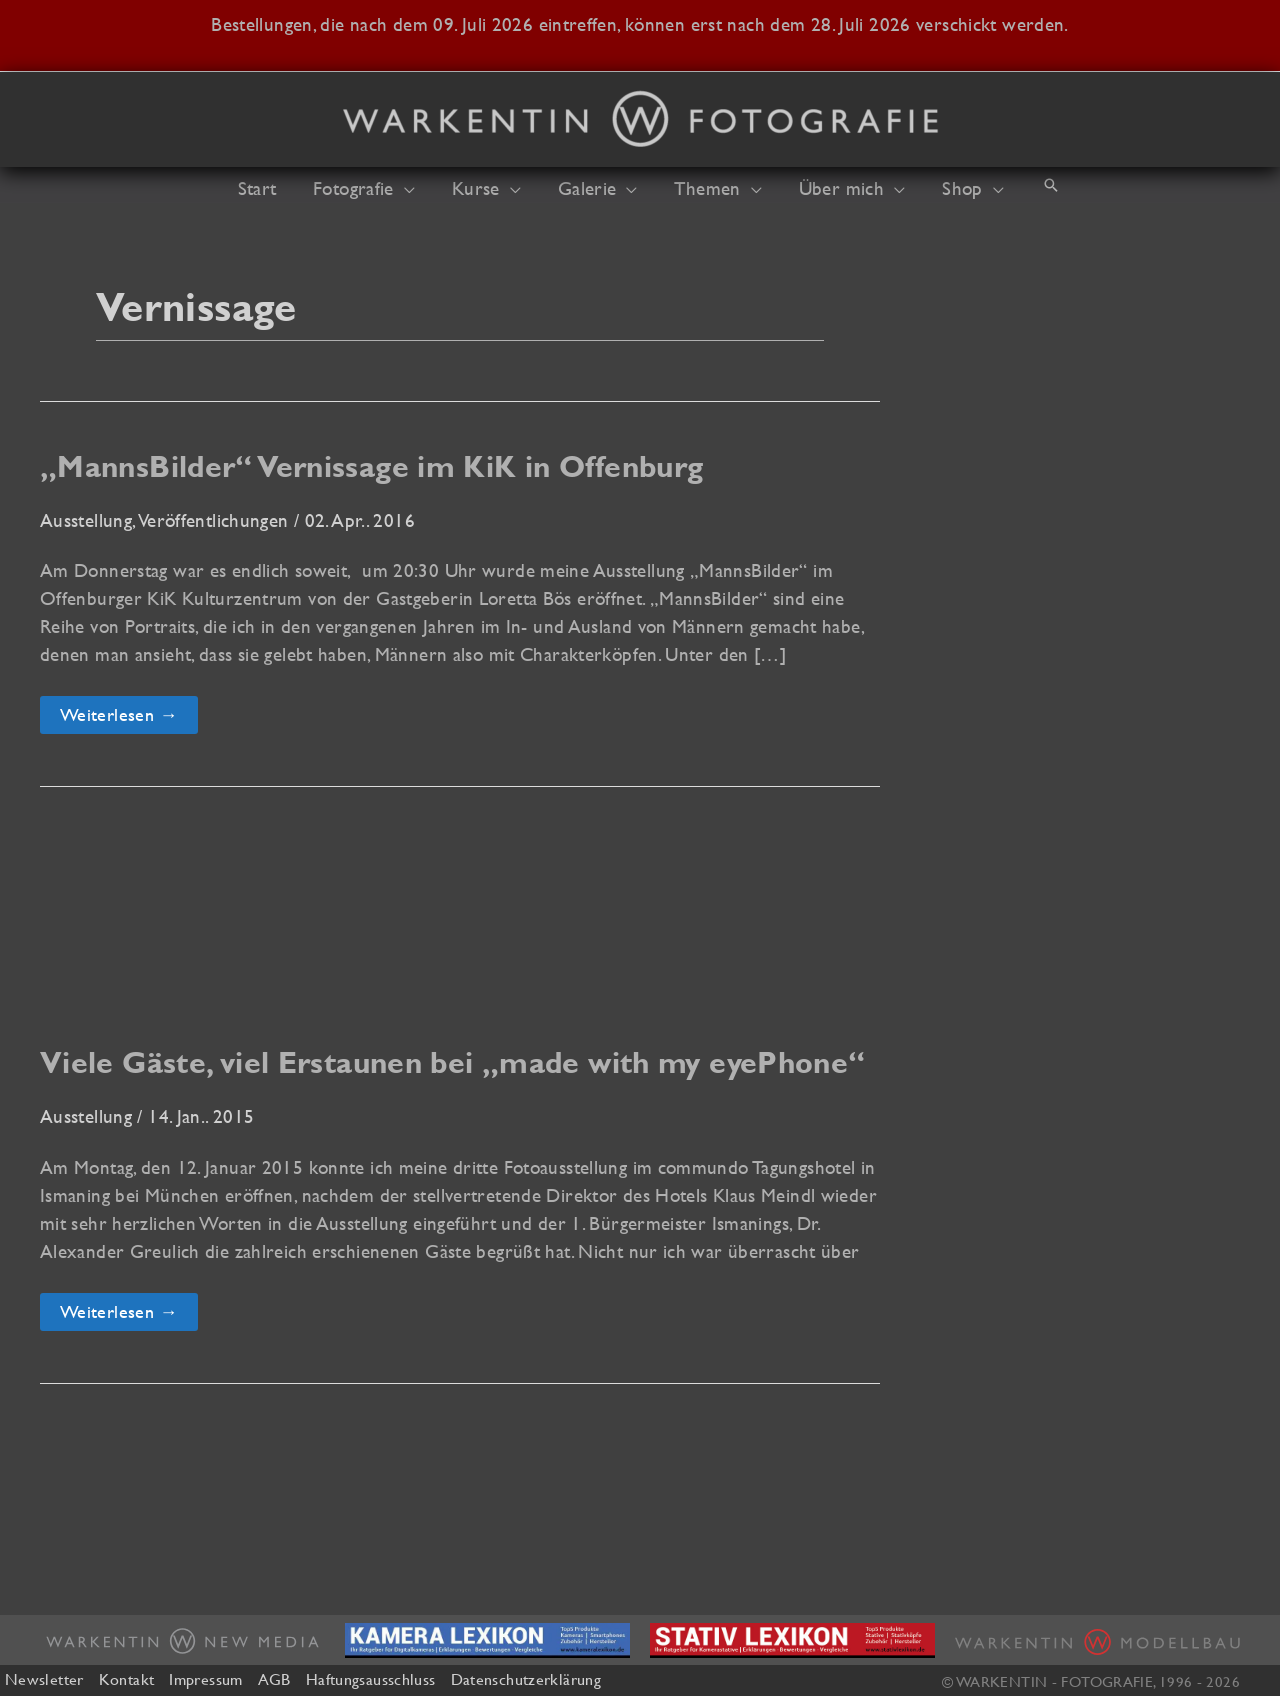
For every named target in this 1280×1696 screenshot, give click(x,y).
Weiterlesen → (118, 718)
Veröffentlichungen (214, 520)
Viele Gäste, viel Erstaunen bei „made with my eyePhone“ (453, 1062)
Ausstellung (86, 520)
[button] (417, 188)
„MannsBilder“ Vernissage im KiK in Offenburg (371, 466)
